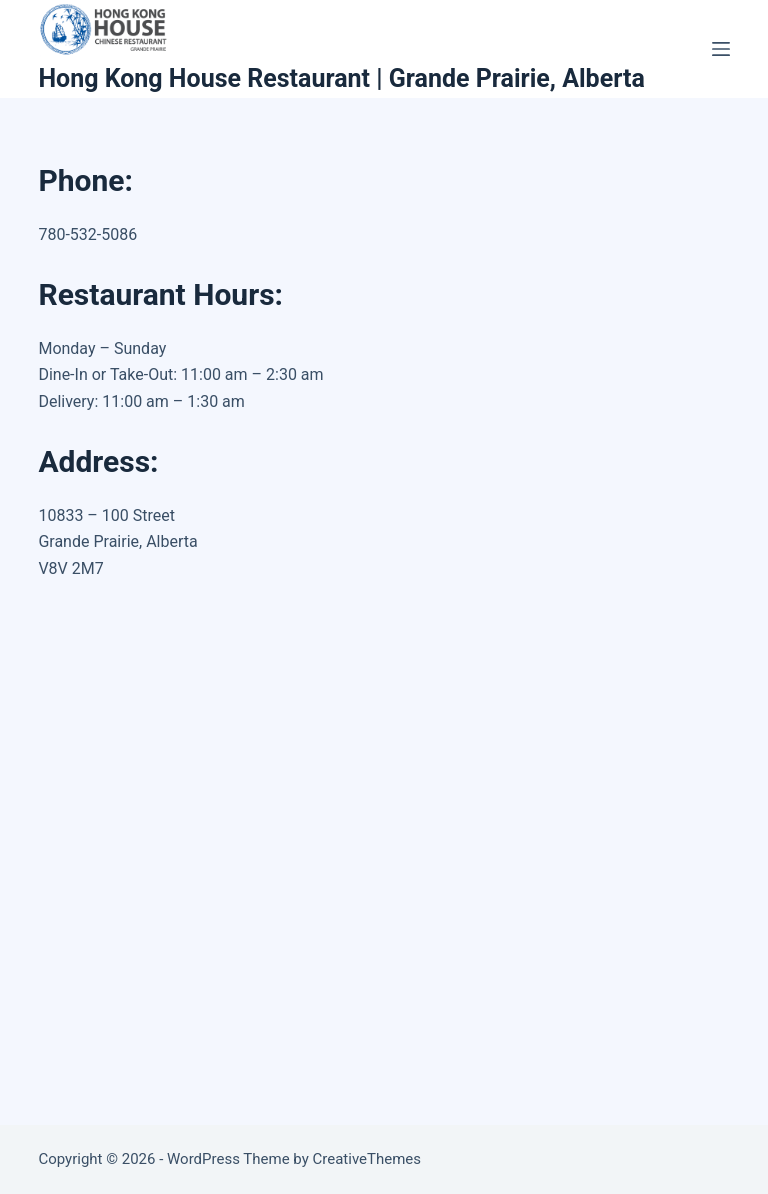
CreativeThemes (367, 1159)
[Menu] (721, 49)
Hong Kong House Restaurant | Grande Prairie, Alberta (341, 78)
